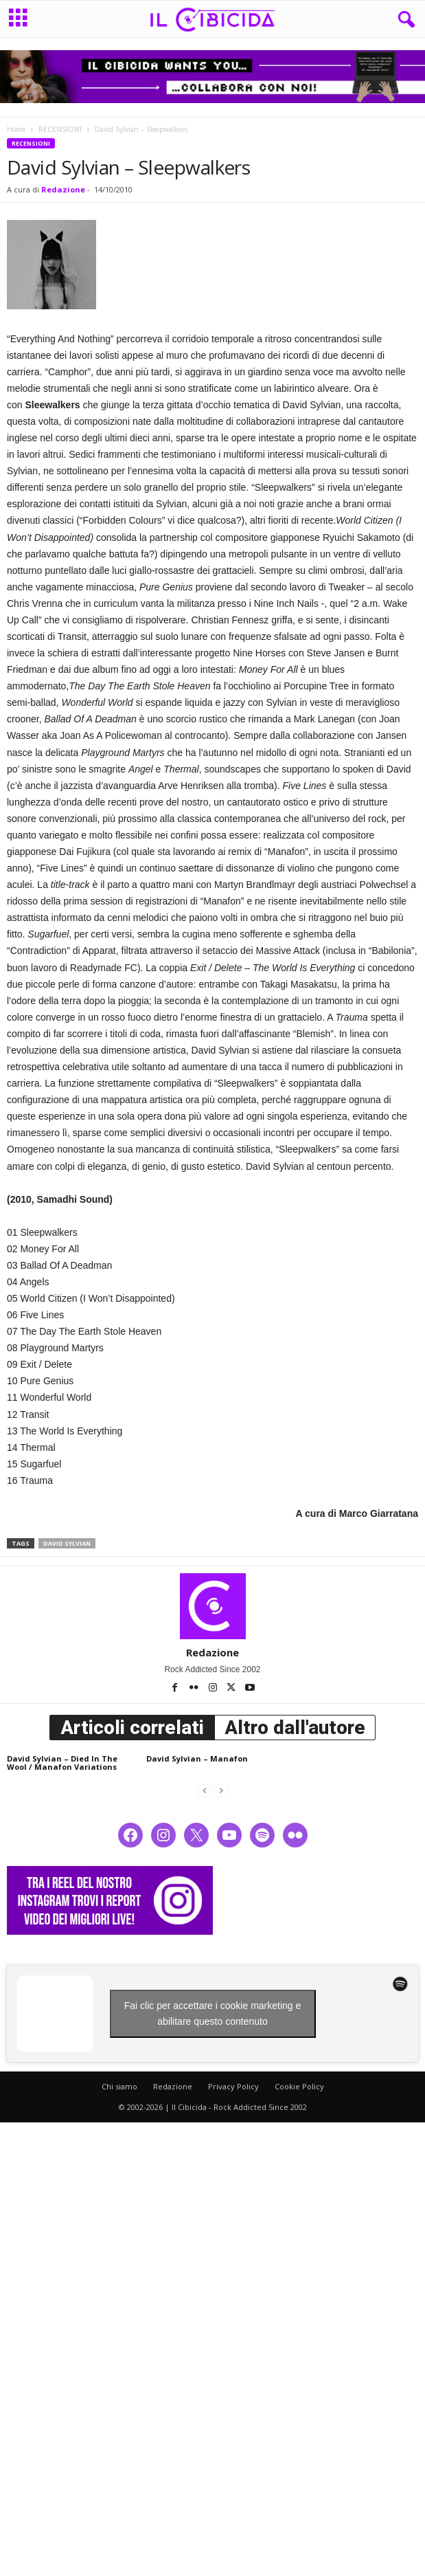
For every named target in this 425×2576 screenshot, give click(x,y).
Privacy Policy (233, 2086)
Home (16, 129)
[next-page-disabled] (221, 1790)
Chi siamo (119, 2086)
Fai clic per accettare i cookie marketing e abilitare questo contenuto (212, 2013)
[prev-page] (204, 1790)
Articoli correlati (132, 1727)
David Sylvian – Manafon (197, 1758)
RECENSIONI (60, 129)
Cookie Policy (299, 2086)
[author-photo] (212, 1606)
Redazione (63, 189)
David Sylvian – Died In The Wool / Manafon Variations (62, 1762)
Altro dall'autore (295, 1727)
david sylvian (67, 1543)
